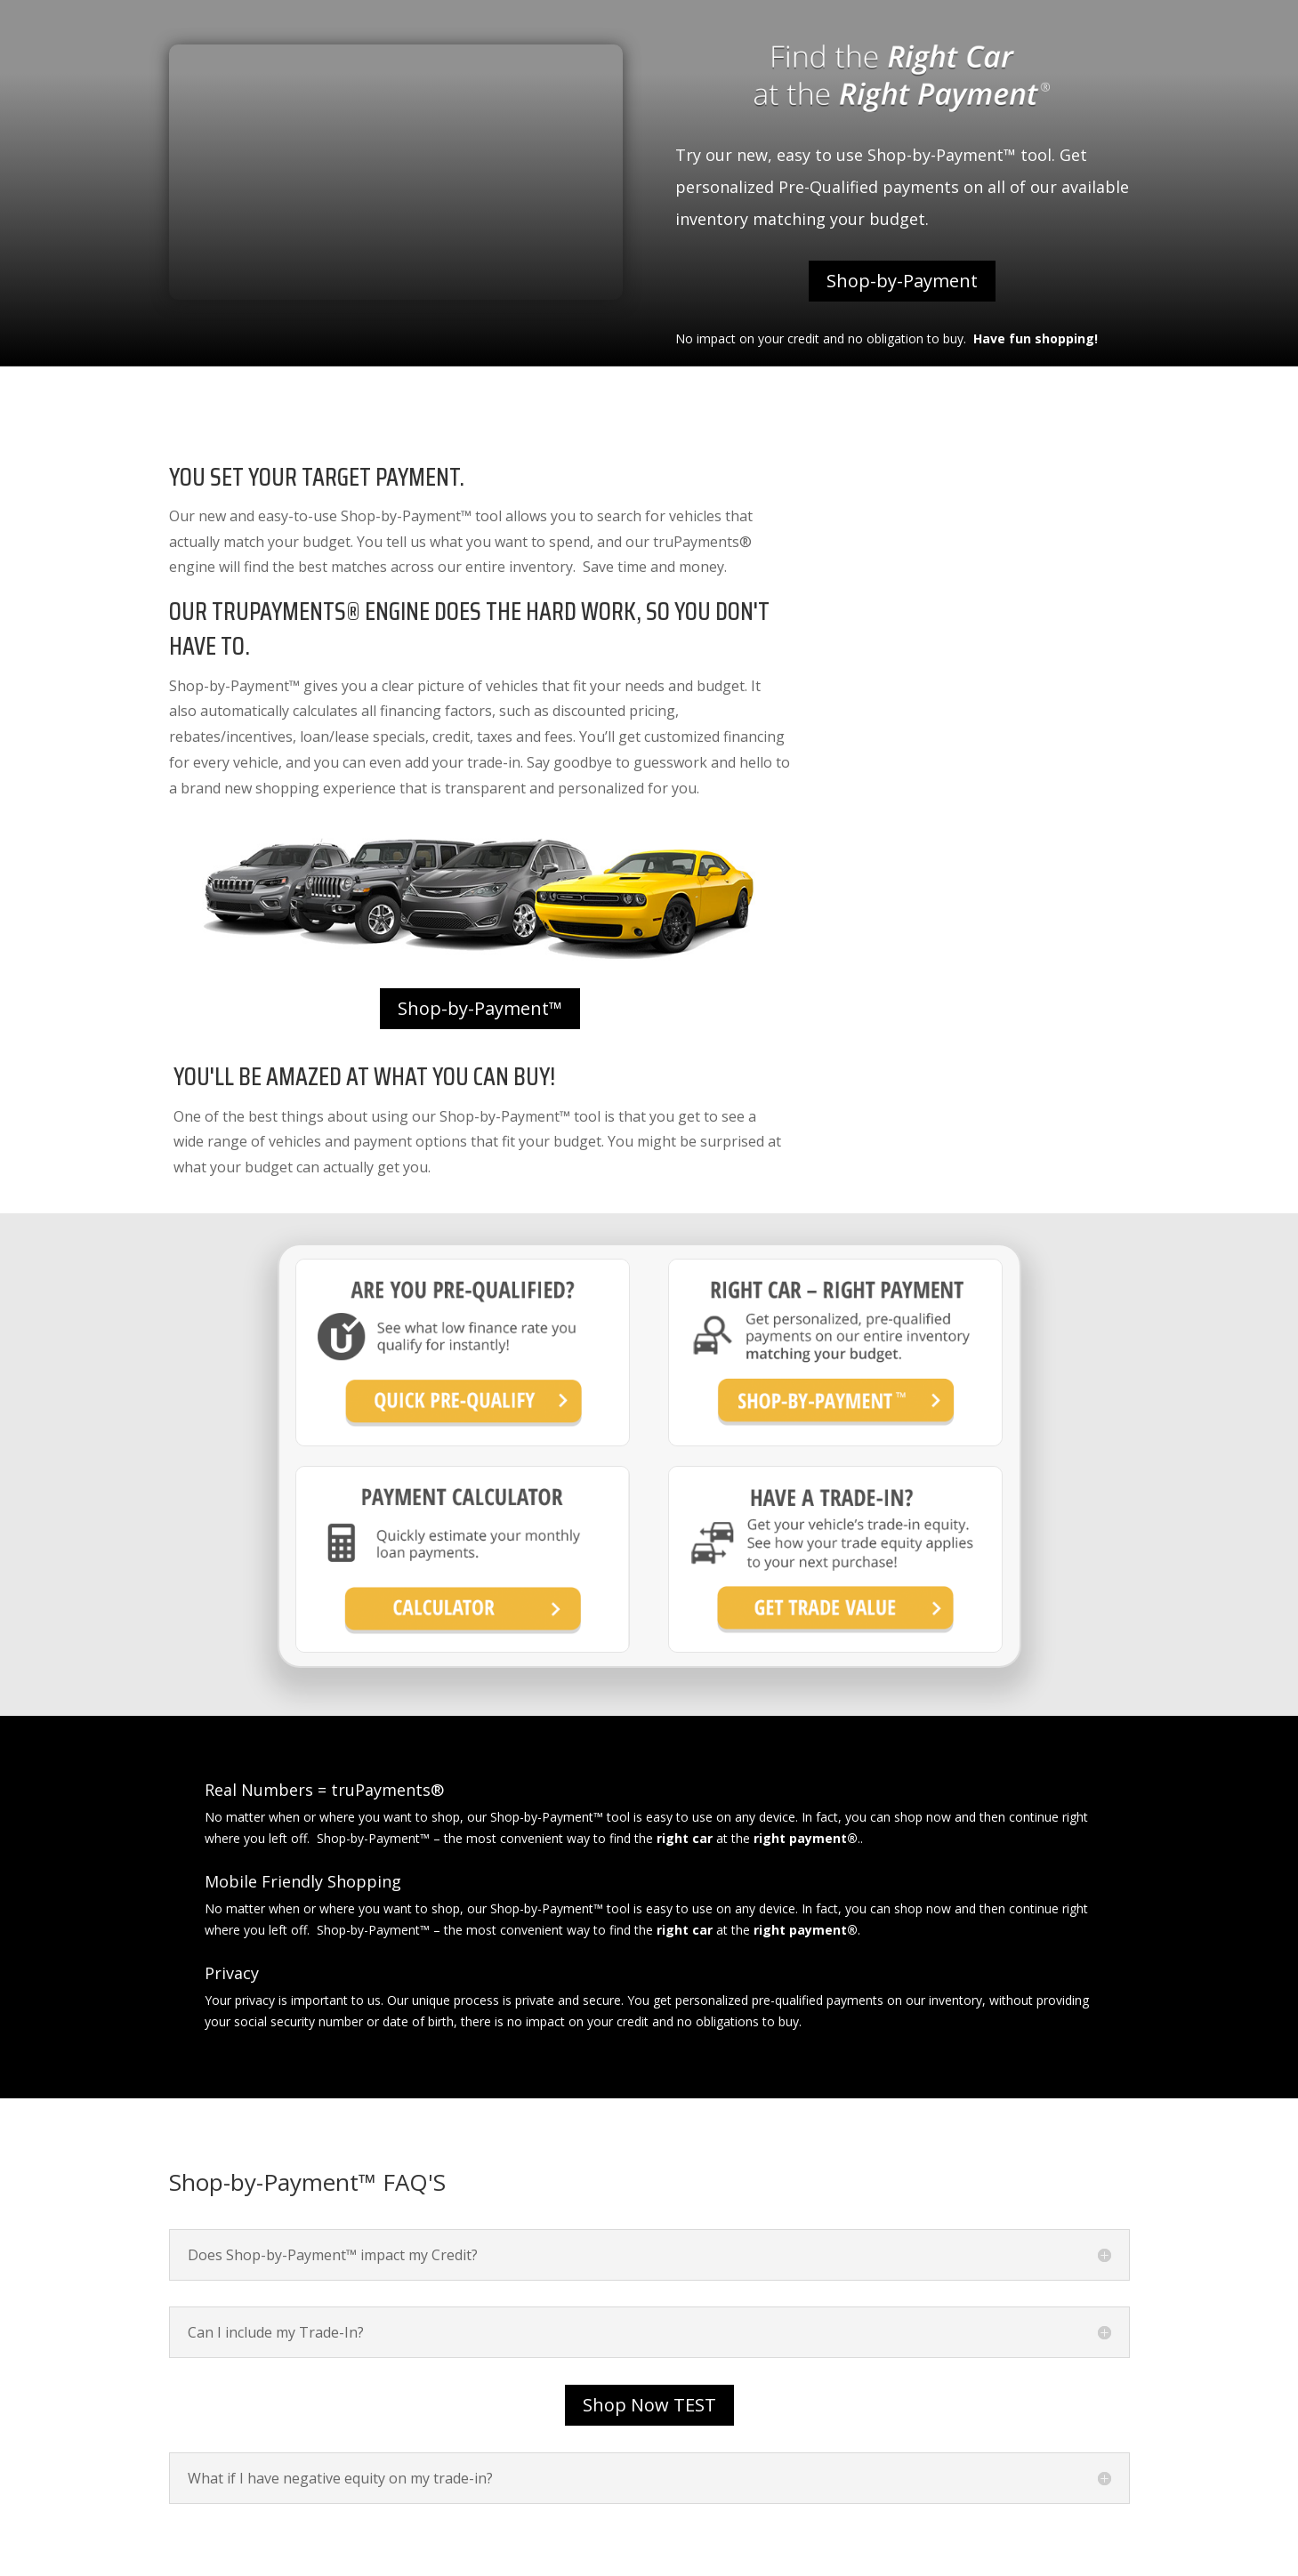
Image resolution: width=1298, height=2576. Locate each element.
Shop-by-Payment (902, 281)
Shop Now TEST (649, 2405)
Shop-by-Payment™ (480, 1008)
